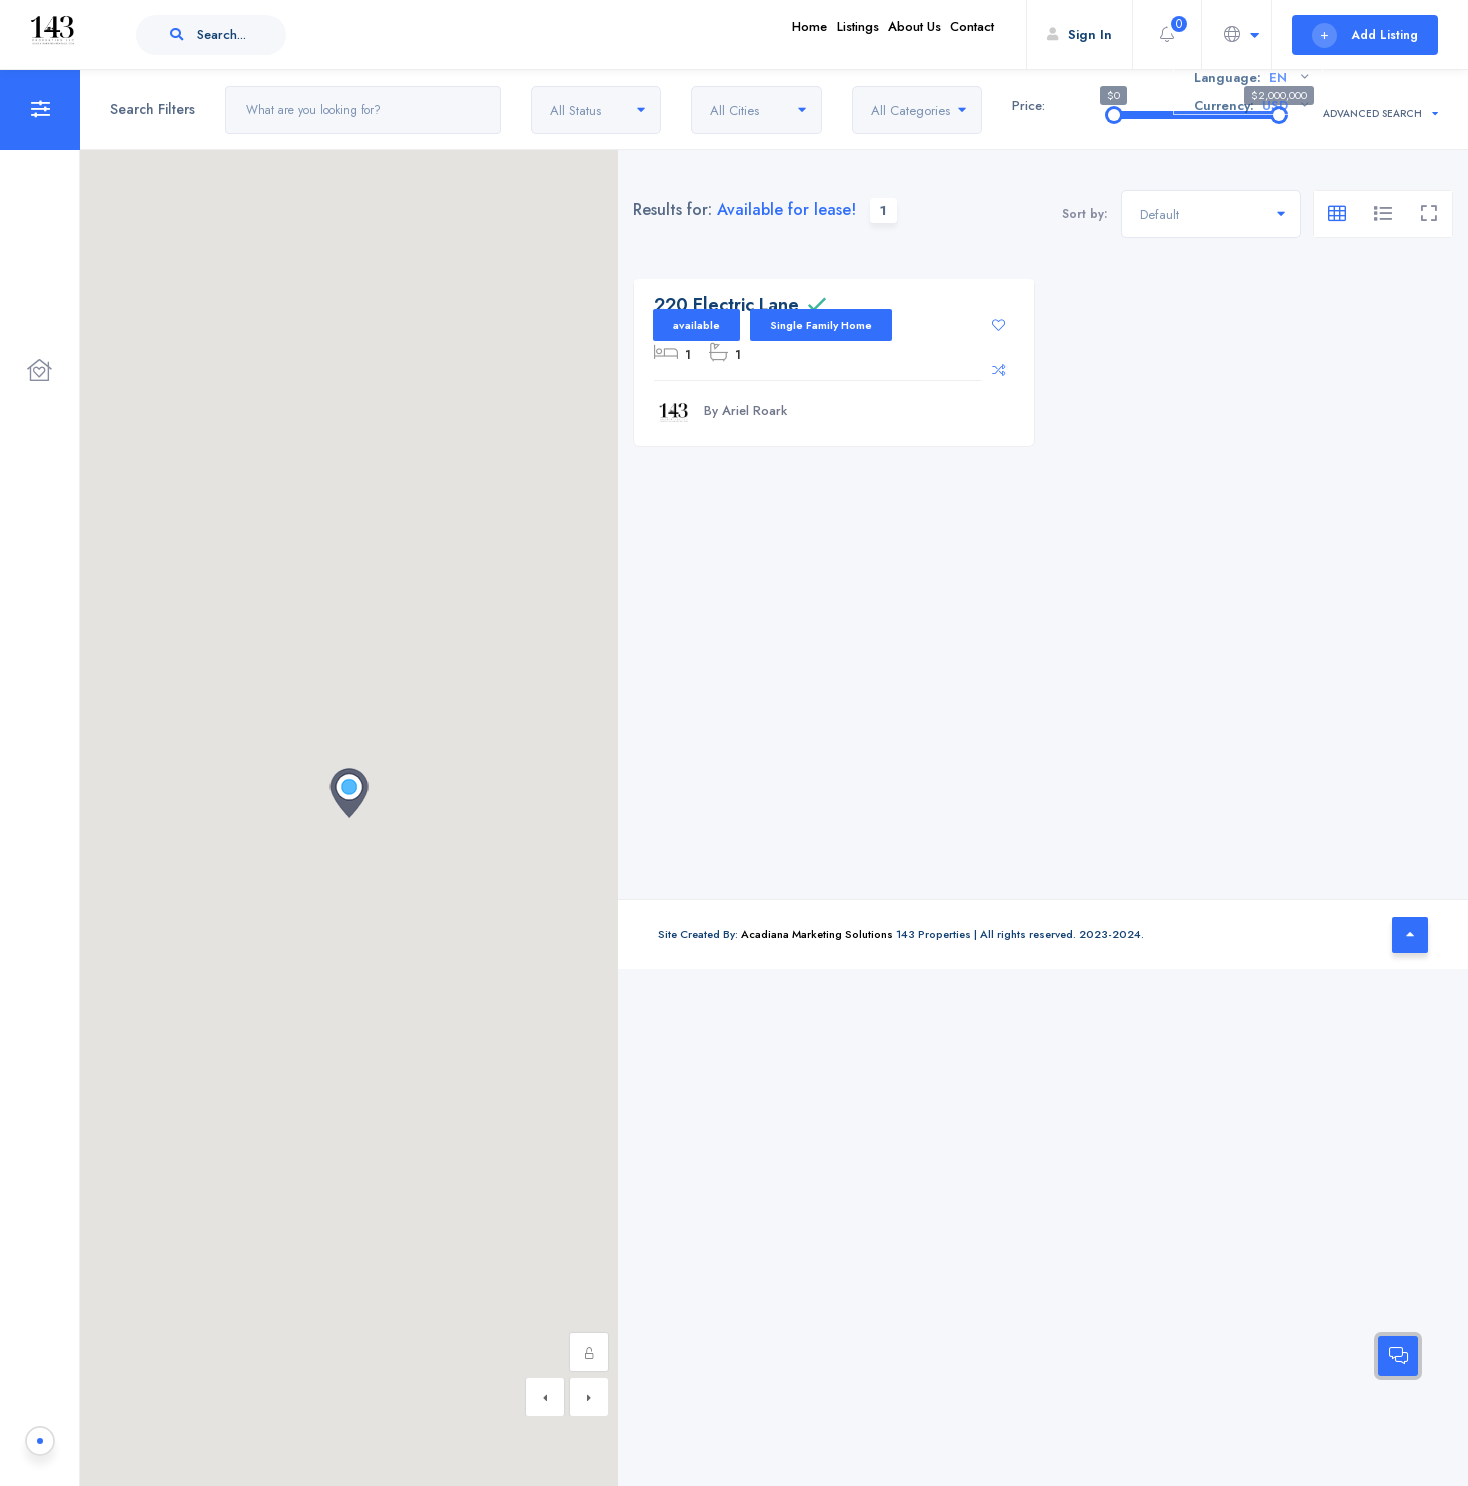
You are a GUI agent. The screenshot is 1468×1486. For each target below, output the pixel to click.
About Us (889, 34)
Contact (964, 34)
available (696, 325)
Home (751, 34)
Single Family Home (821, 325)
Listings (816, 34)
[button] (349, 793)
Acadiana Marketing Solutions (817, 934)
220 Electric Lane (726, 305)
